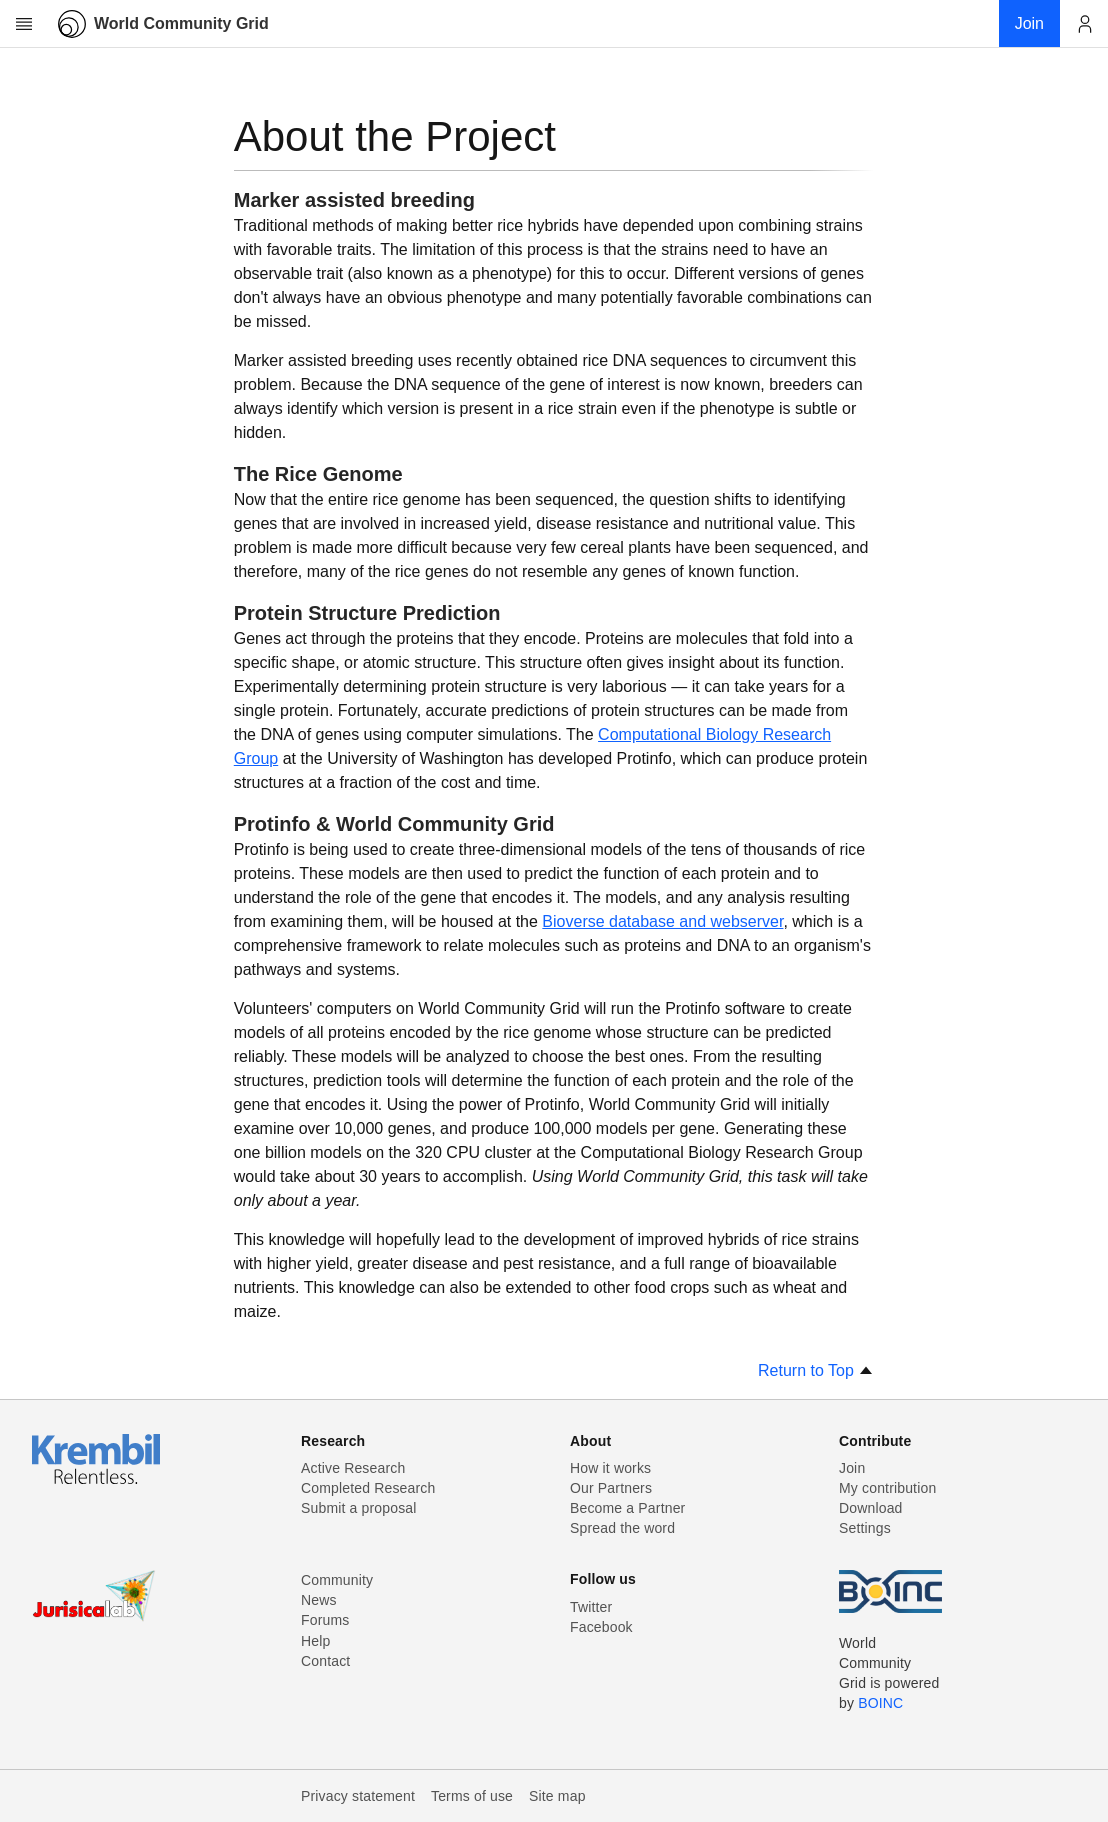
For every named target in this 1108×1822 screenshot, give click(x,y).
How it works (610, 1468)
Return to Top (816, 1370)
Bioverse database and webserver (662, 921)
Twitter (591, 1607)
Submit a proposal (359, 1508)
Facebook (601, 1627)
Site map (557, 1796)
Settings (865, 1528)
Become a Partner (627, 1508)
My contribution (887, 1488)
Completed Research (368, 1488)
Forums (325, 1620)
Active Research (353, 1468)
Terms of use (472, 1796)
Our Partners (611, 1488)
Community (337, 1580)
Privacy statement (358, 1796)
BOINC (880, 1703)
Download (871, 1508)
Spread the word (622, 1528)
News (319, 1600)
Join (852, 1468)
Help (315, 1641)
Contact (325, 1661)
